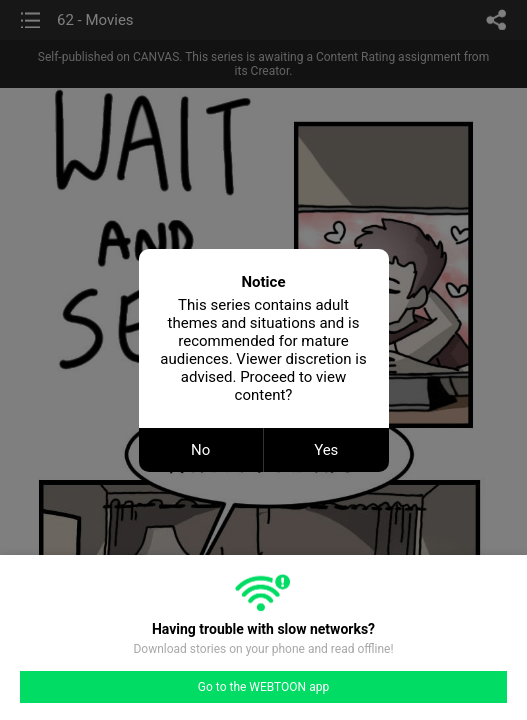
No (200, 450)
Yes (326, 450)
